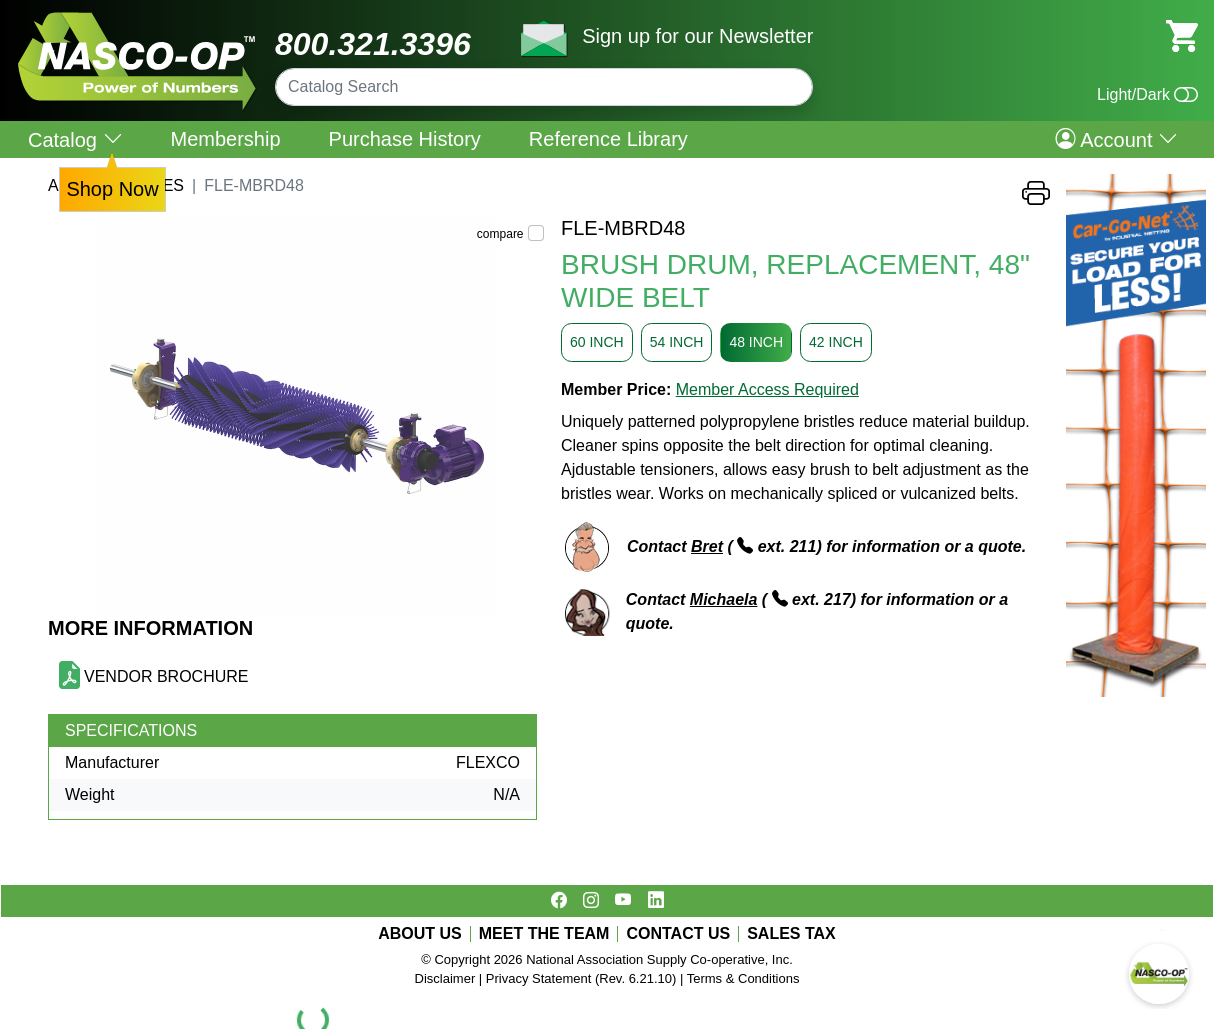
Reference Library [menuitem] (608, 139)
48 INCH (756, 342)
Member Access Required (767, 389)
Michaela (724, 599)
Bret (707, 546)
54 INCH (677, 342)
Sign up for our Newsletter (697, 36)
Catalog (75, 139)
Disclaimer (445, 978)
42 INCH (836, 342)
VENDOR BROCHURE (166, 676)
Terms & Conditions (743, 978)
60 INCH (597, 342)
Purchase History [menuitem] (405, 139)
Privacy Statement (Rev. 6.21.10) (581, 978)
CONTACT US (678, 934)
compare (500, 234)
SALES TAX (791, 934)
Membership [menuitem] (226, 139)
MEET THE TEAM (544, 934)
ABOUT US (420, 934)
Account (1116, 139)
